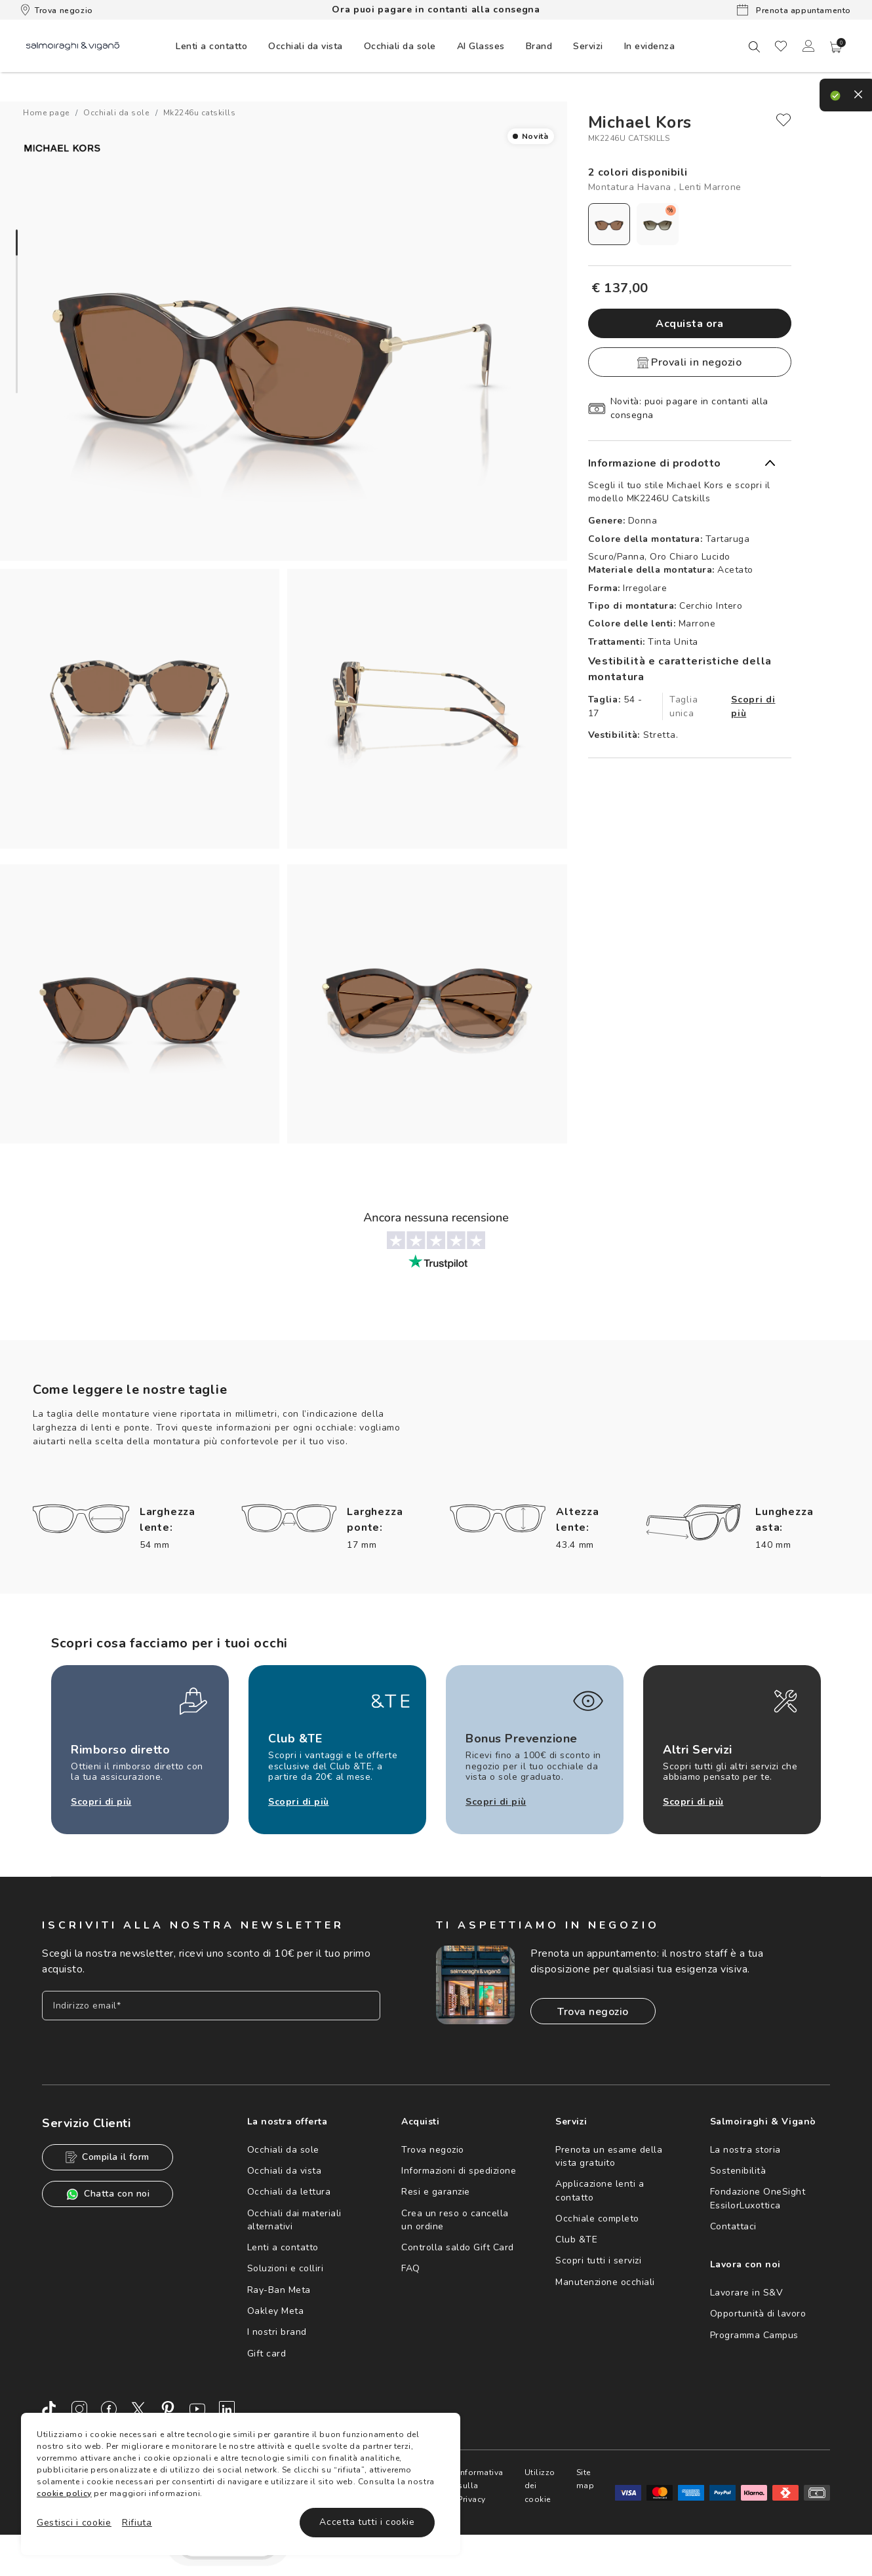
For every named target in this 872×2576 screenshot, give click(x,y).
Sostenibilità (738, 2170)
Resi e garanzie (435, 2191)
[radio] (609, 224)
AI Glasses (481, 46)
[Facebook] (109, 2409)
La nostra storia (745, 2149)
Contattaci (733, 2226)
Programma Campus (754, 2335)
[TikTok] (50, 2409)
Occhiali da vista (284, 2170)
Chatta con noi (107, 2194)
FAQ (410, 2268)
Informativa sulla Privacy (481, 2486)
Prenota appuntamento (794, 10)
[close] (783, 120)
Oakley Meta (275, 2311)
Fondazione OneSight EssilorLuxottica (758, 2198)
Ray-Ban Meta (279, 2290)
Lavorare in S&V (746, 2292)
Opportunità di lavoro (758, 2313)
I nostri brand (277, 2332)
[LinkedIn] (227, 2409)
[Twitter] (138, 2409)
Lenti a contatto (283, 2247)
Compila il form (107, 2157)
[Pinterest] (168, 2409)
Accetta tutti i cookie (366, 2522)
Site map (585, 2479)
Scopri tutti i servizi (598, 2260)
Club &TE (576, 2239)
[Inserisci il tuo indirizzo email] (211, 2005)
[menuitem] (211, 46)
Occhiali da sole (283, 2149)
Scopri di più (753, 706)
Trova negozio (57, 10)
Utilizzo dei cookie (540, 2486)
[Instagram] (79, 2409)
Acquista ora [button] (689, 324)
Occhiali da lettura (289, 2191)
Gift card (267, 2353)
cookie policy (64, 2493)
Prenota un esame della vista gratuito (608, 2156)
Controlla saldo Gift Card (457, 2247)
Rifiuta (137, 2522)
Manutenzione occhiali (605, 2282)
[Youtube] (197, 2409)
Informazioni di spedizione (458, 2170)
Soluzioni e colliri (285, 2268)
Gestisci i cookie (74, 2522)
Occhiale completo (597, 2218)
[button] (836, 47)
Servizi (588, 46)
